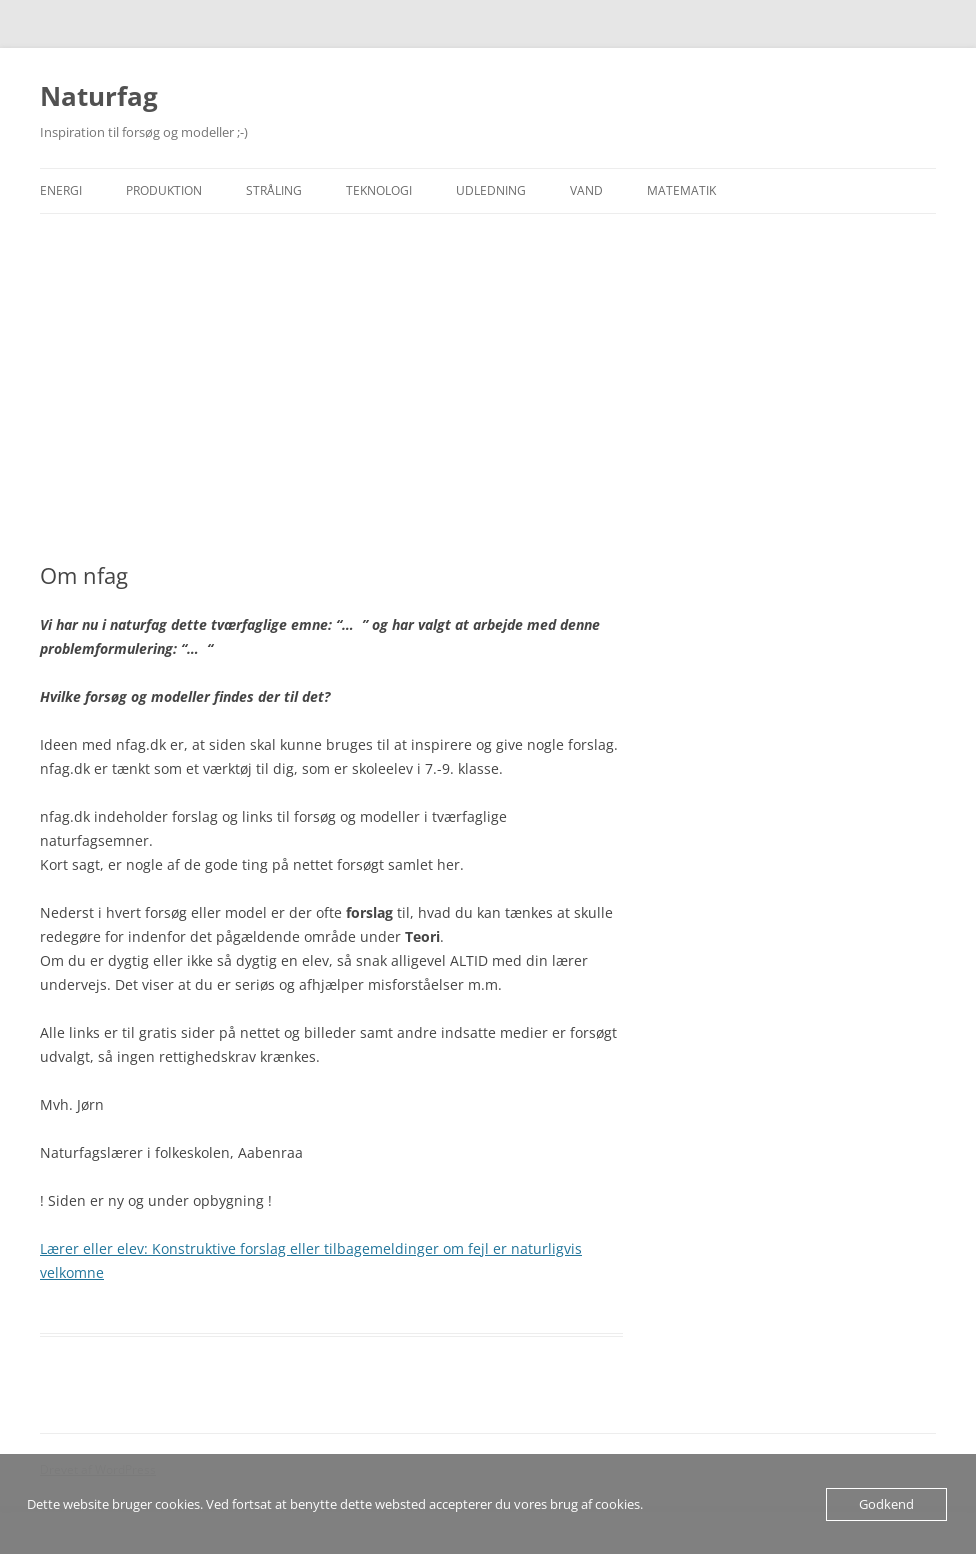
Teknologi (379, 190)
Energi (61, 190)
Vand (586, 190)
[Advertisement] (488, 388)
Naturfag (99, 96)
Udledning (491, 190)
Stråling (274, 190)
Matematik (681, 190)
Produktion (164, 190)
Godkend (886, 1504)
